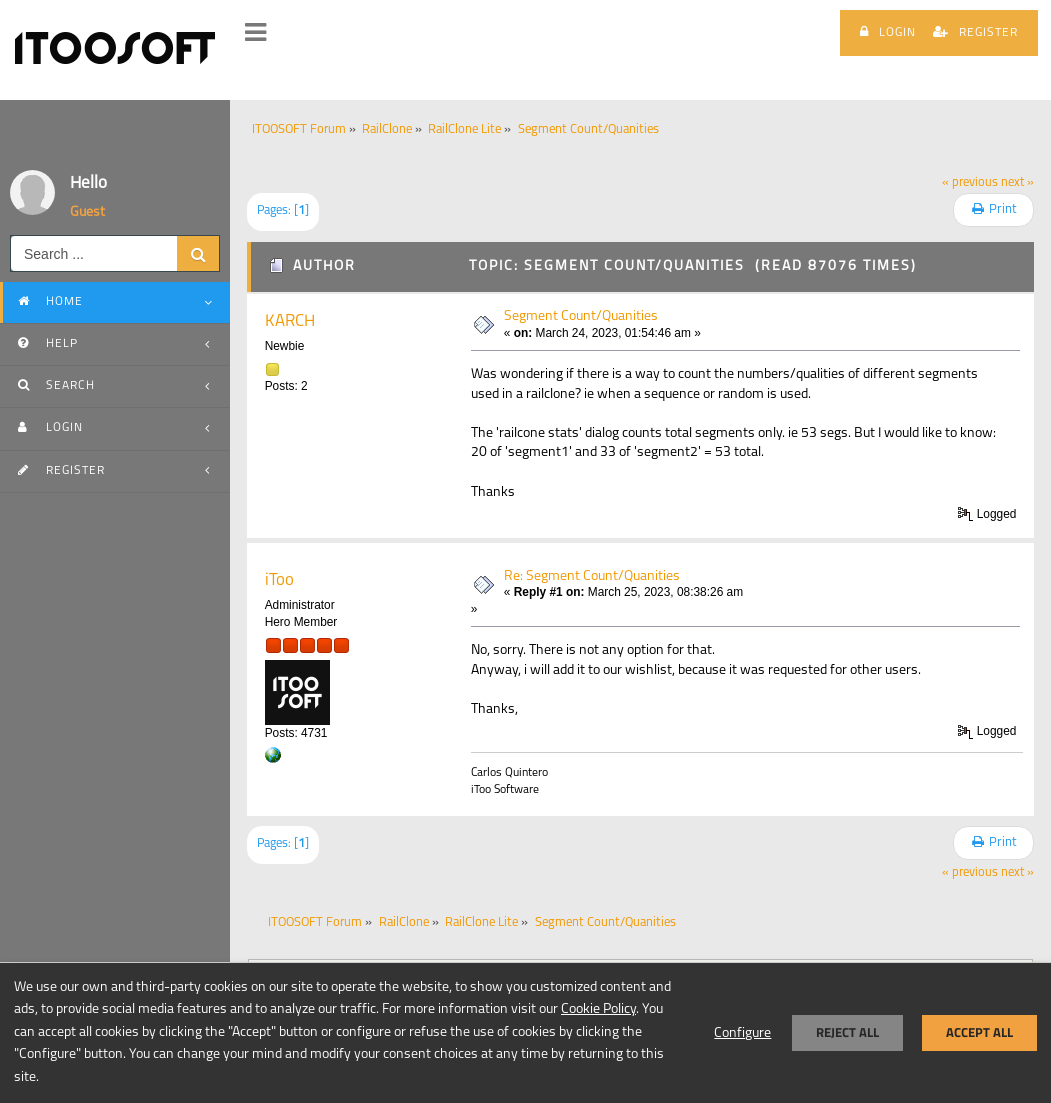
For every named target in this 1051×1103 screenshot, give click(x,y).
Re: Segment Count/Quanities (592, 576)
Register (975, 32)
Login (888, 32)
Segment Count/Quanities (581, 316)
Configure (742, 1033)
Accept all (979, 1032)
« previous (970, 183)
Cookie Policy (598, 1009)
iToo (279, 580)
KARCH (290, 321)
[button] (255, 33)
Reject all (847, 1032)
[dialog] (525, 1032)
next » (1017, 183)
